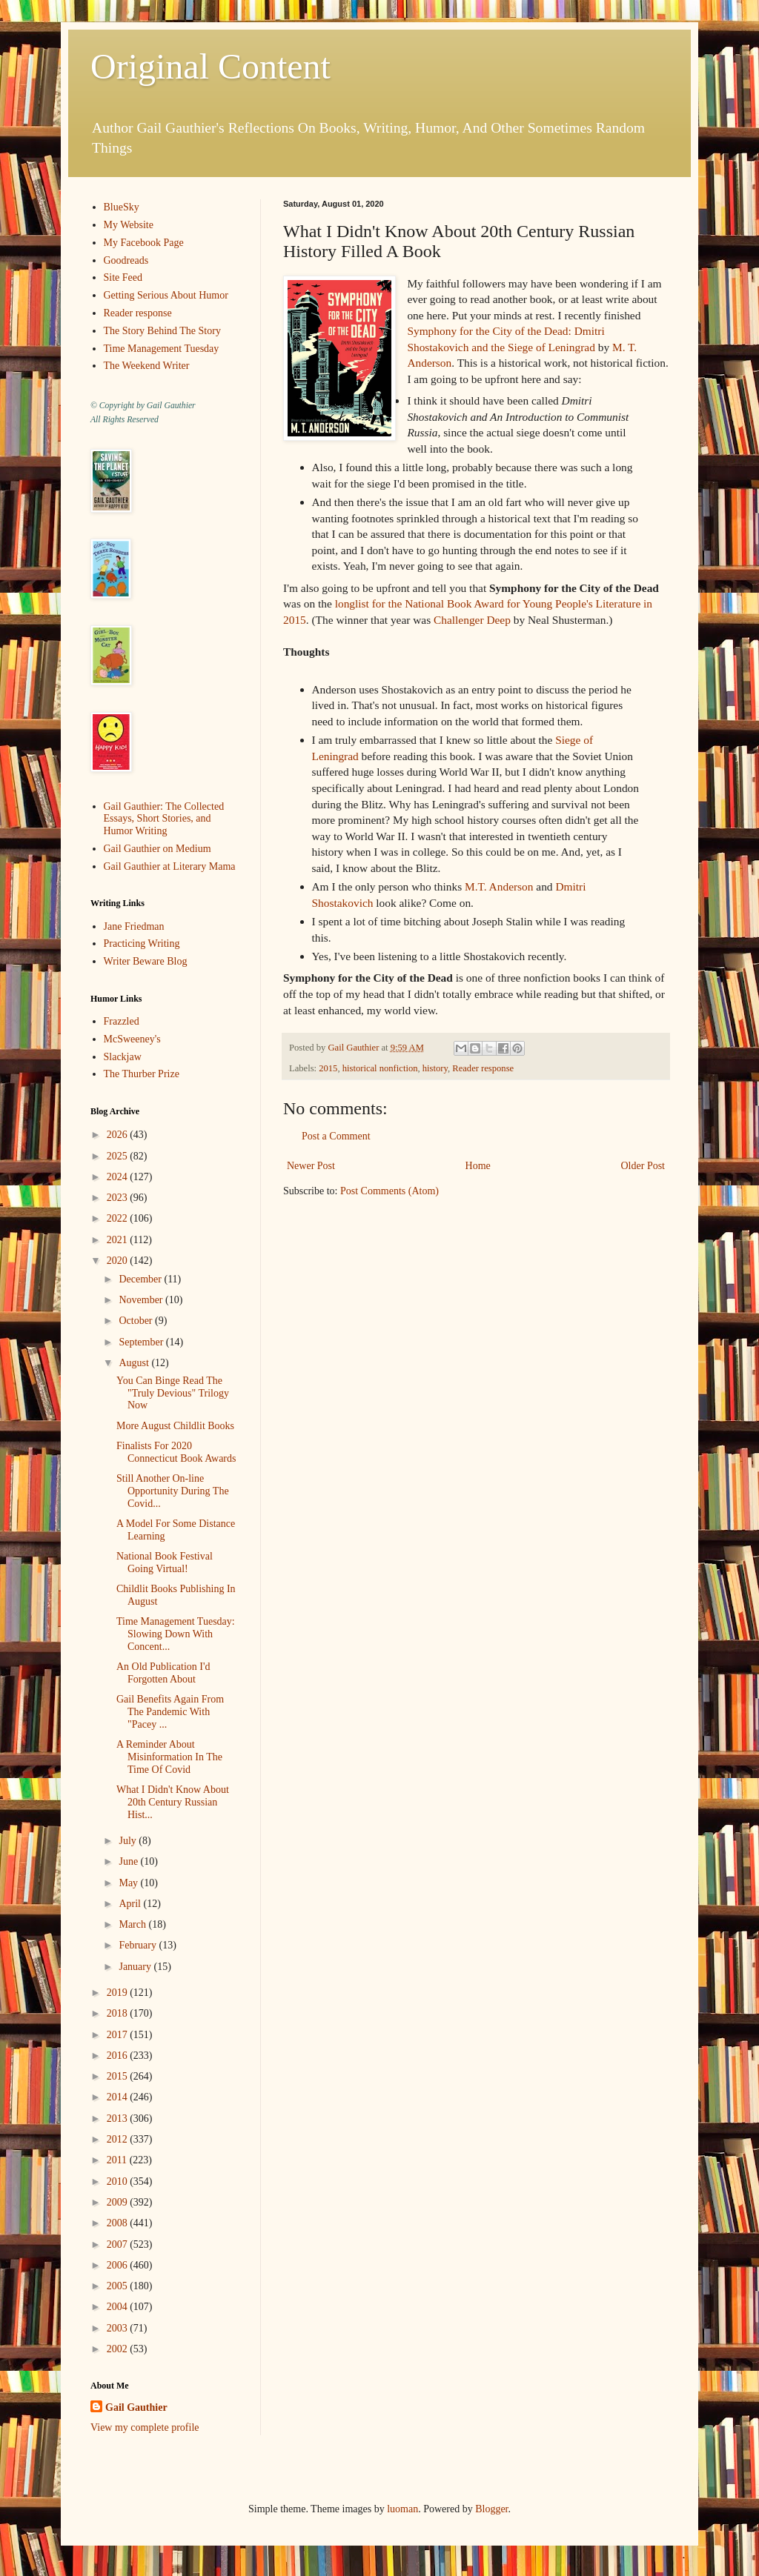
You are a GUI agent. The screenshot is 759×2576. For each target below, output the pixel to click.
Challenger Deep (472, 619)
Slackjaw (123, 1056)
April (131, 1903)
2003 (118, 2328)
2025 (118, 1156)
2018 (118, 2013)
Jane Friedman (134, 926)
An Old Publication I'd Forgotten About (163, 1673)
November (142, 1299)
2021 (118, 1239)
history (435, 1068)
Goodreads (126, 260)
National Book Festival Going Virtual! (164, 1562)
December (141, 1279)
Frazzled (121, 1021)
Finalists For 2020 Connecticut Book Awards (176, 1452)
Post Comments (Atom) (389, 1191)
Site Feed (123, 277)
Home (478, 1165)
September (142, 1342)
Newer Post (311, 1165)
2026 (118, 1134)
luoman (402, 2509)
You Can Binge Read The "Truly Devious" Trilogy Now (172, 1393)
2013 (118, 2118)
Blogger (491, 2509)
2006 (118, 2265)
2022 (118, 1218)
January (136, 1966)
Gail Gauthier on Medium (157, 848)
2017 (118, 2034)
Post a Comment (336, 1136)
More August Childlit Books (175, 1425)
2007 (118, 2244)
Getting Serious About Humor (166, 295)
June (129, 1861)
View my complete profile (144, 2427)
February (139, 1945)
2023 (118, 1197)
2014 (118, 2097)
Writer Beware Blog (146, 961)
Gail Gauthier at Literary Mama (170, 866)
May (129, 1882)
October (137, 1320)
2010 (118, 2181)
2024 (118, 1176)
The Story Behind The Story (162, 330)
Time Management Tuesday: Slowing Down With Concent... (175, 1634)
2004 (118, 2306)
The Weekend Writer (147, 365)
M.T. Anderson (499, 886)
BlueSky (121, 207)
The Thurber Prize (141, 1073)
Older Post (643, 1165)
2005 (118, 2286)
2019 (118, 1992)
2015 (328, 1068)
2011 (118, 2160)
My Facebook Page (144, 242)
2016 (118, 2055)
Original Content (210, 66)
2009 (118, 2202)
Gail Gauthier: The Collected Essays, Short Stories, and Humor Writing (164, 819)
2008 (118, 2223)
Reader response (483, 1068)
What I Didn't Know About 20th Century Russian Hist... (172, 1802)
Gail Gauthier (136, 2407)
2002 (118, 2348)
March (133, 1924)
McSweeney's (132, 1039)
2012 (118, 2139)
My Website (128, 224)
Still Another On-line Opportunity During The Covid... (172, 1491)
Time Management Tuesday (161, 348)
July (129, 1840)
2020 (118, 1260)
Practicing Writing (142, 943)
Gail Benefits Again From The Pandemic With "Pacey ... (170, 1712)
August (135, 1362)
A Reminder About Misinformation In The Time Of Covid (169, 1757)
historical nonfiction (380, 1068)
